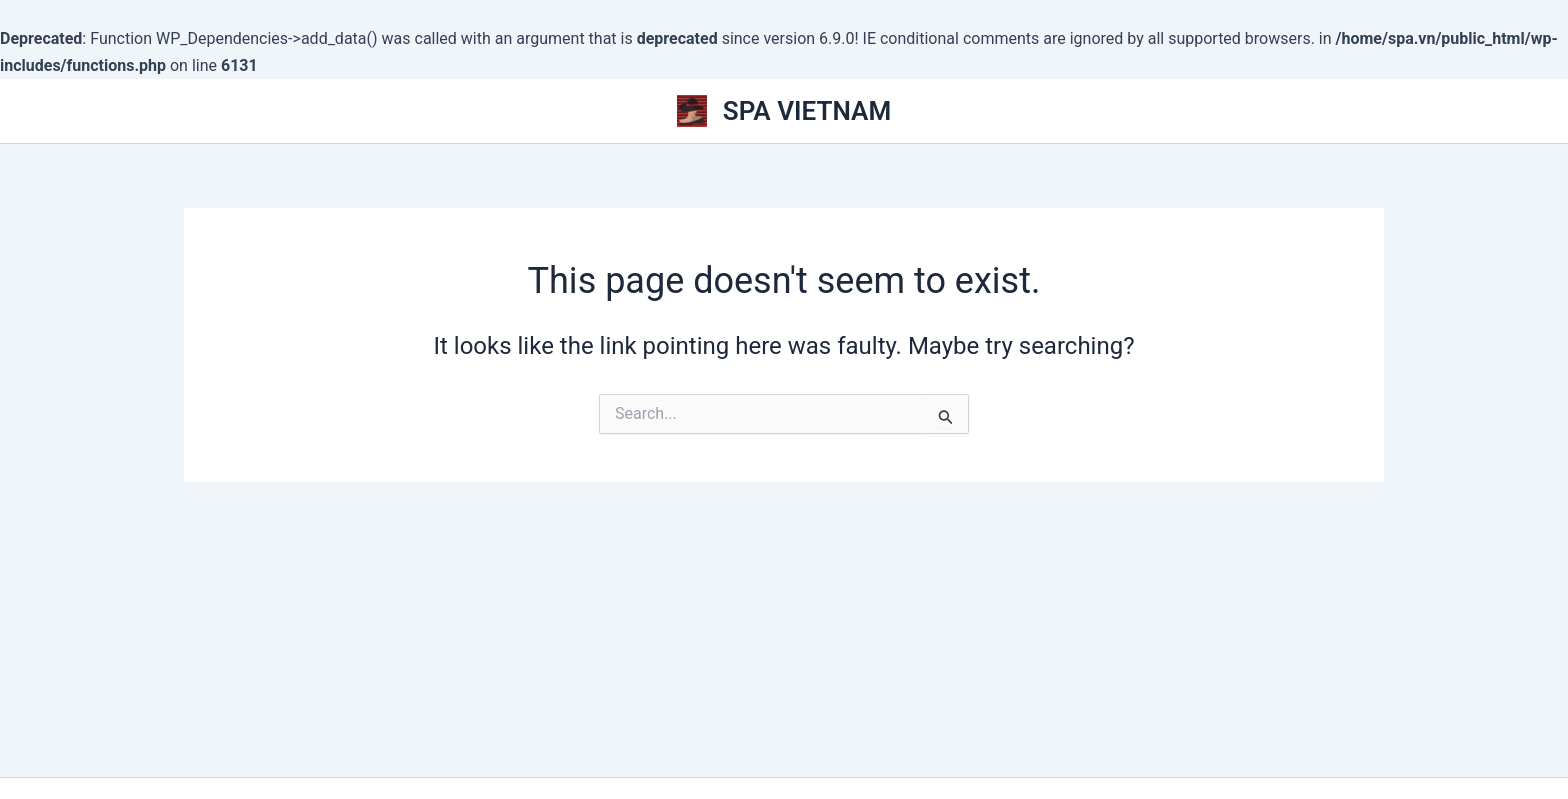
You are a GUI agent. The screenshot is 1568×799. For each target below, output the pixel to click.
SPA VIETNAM (807, 111)
